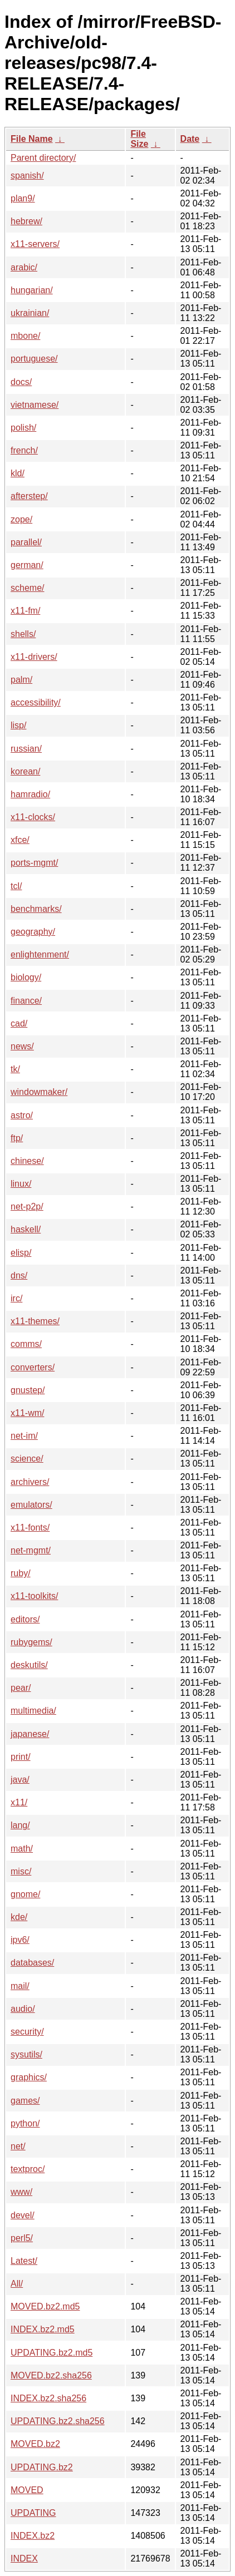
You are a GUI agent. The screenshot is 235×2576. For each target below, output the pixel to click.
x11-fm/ (25, 610)
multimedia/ (33, 1710)
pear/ (21, 1687)
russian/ (26, 748)
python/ (25, 2123)
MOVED (27, 2490)
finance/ (26, 1000)
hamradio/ (30, 794)
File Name (32, 139)
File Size (139, 139)
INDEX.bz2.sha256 (48, 2398)
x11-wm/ (27, 1413)
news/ (22, 1046)
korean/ (25, 771)
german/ (27, 565)
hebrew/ (26, 221)
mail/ (20, 1986)
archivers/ (30, 1482)
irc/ (16, 1298)
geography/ (33, 931)
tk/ (15, 1069)
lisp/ (18, 725)
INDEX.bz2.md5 (43, 2329)
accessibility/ (36, 702)
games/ (25, 2100)
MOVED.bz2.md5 (45, 2306)
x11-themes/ (35, 1321)
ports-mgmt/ (34, 862)
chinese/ (27, 1161)
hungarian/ (32, 290)
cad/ (19, 1023)
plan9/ (23, 198)
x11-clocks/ (33, 817)
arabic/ (24, 267)
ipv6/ (20, 1940)
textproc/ (28, 2169)
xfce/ (20, 840)
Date (190, 139)
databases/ (32, 1962)
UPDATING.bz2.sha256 (58, 2421)
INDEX (24, 2558)
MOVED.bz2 (35, 2444)
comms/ (26, 1344)
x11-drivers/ (34, 657)
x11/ (19, 1802)
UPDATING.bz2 (42, 2467)
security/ (27, 2031)
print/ (21, 1756)
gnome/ (25, 1894)
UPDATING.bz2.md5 (51, 2352)
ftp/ (17, 1138)
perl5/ (22, 2238)
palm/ (21, 679)
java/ (20, 1779)
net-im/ (24, 1435)
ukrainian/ (30, 313)
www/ (21, 2192)
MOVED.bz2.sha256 (51, 2375)
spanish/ (27, 175)
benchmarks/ (36, 909)
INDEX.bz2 (33, 2535)
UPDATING (33, 2513)
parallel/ (26, 542)
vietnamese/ (34, 404)
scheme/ (27, 588)
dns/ (19, 1275)
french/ (24, 450)
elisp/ (21, 1252)
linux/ (21, 1183)
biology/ (26, 977)
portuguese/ (34, 358)
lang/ (20, 1825)
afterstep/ (29, 496)
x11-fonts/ (30, 1527)
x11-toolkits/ (34, 1596)
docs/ (21, 382)
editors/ (25, 1619)
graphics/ (29, 2077)
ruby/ (21, 1573)
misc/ (21, 1871)
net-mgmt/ (31, 1550)
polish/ (23, 427)
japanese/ (30, 1734)
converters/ (33, 1367)
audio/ (23, 2009)
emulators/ (31, 1504)
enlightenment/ (40, 954)
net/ (18, 2146)
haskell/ (26, 1229)
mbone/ (25, 335)
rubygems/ (31, 1642)
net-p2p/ (27, 1206)
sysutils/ (26, 2054)
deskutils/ (29, 1665)
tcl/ (16, 886)
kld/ (18, 473)
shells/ (23, 634)
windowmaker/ (39, 1092)
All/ (17, 2283)
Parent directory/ (43, 157)
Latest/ (24, 2261)
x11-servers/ (35, 244)
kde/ (19, 1917)
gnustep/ (28, 1390)
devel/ (23, 2215)
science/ (27, 1458)
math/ (22, 1848)
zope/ (21, 519)
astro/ (22, 1115)
